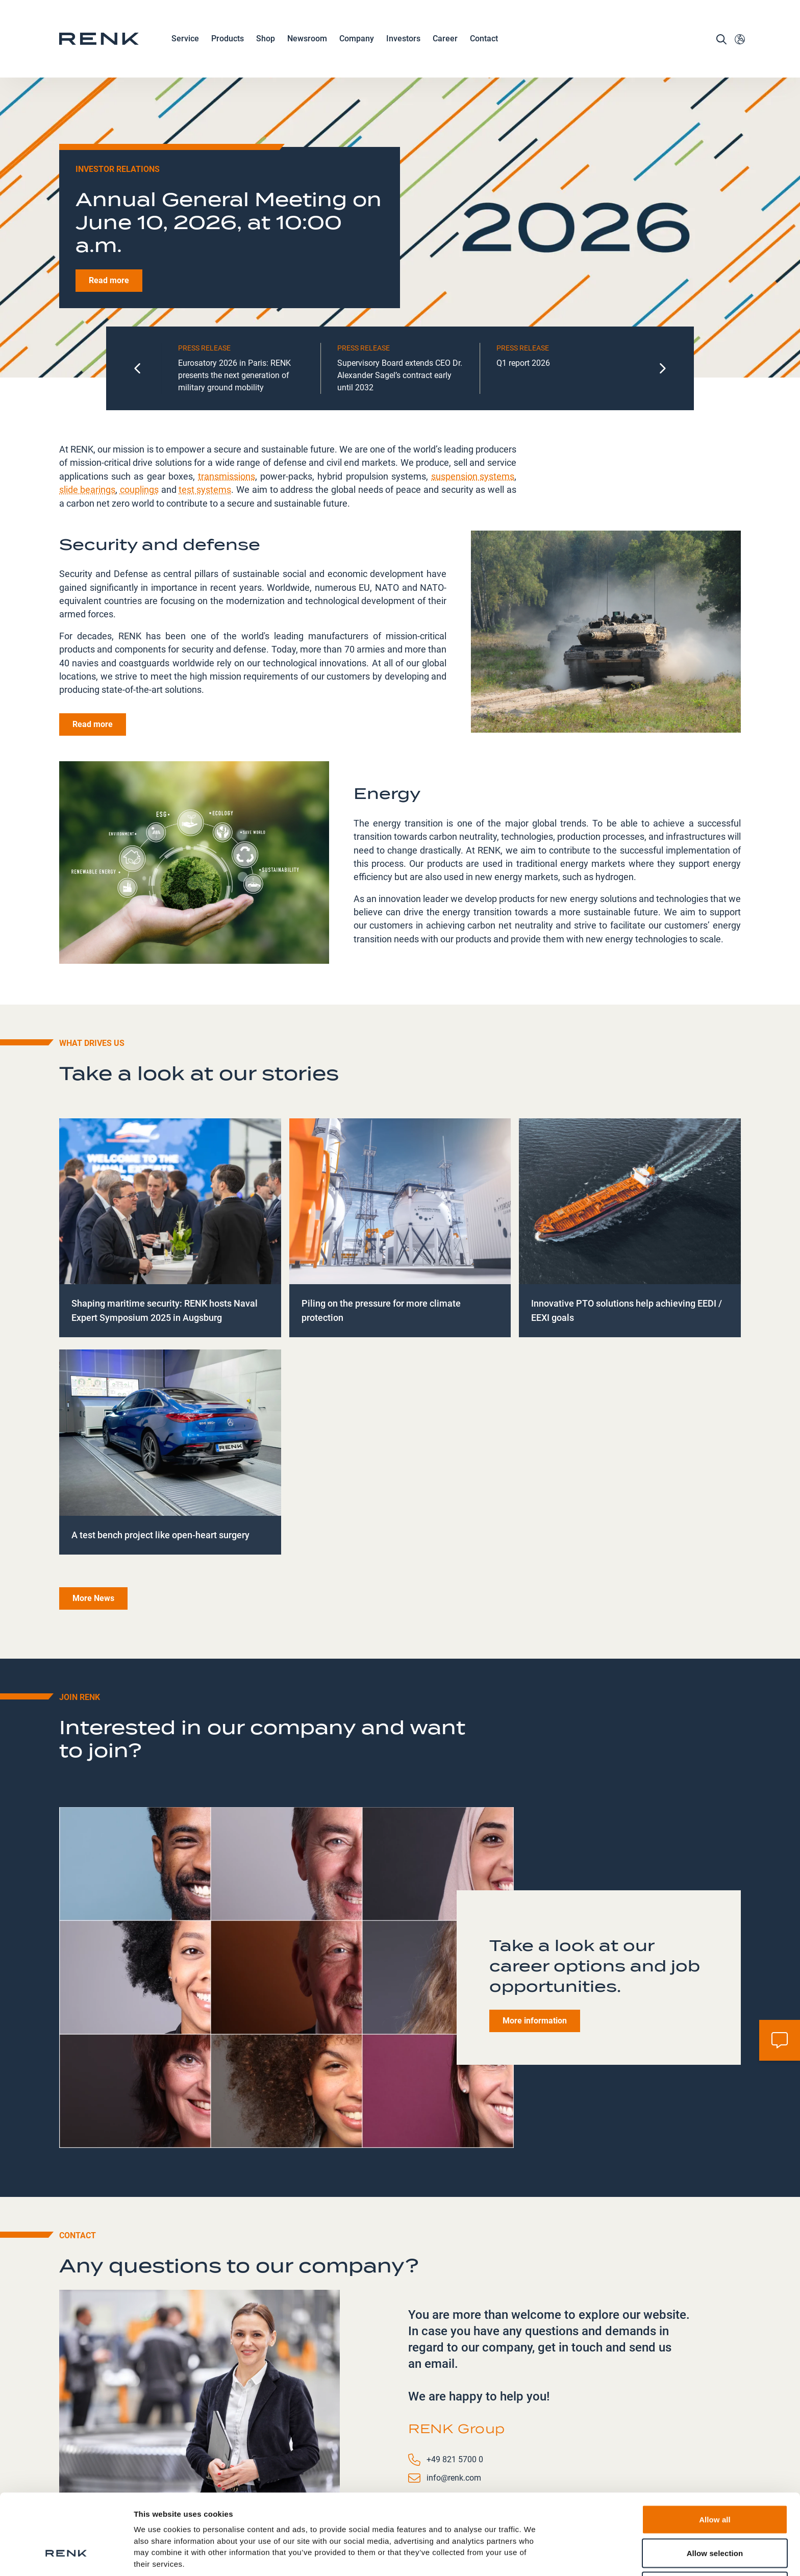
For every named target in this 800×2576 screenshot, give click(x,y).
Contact (484, 38)
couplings (139, 411)
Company (356, 39)
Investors (403, 38)
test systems (205, 411)
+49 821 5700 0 (455, 2382)
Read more (109, 203)
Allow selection (715, 2484)
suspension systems (472, 398)
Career (445, 39)
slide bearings (87, 411)
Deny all (715, 2517)
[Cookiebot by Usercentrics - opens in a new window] (66, 2556)
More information (535, 1943)
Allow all (715, 2450)
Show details (535, 2556)
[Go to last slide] (138, 291)
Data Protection (164, 2517)
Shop (265, 38)
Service (185, 39)
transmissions (226, 398)
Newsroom (307, 39)
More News (93, 1520)
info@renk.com (454, 2400)
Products (227, 39)
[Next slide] (662, 291)
